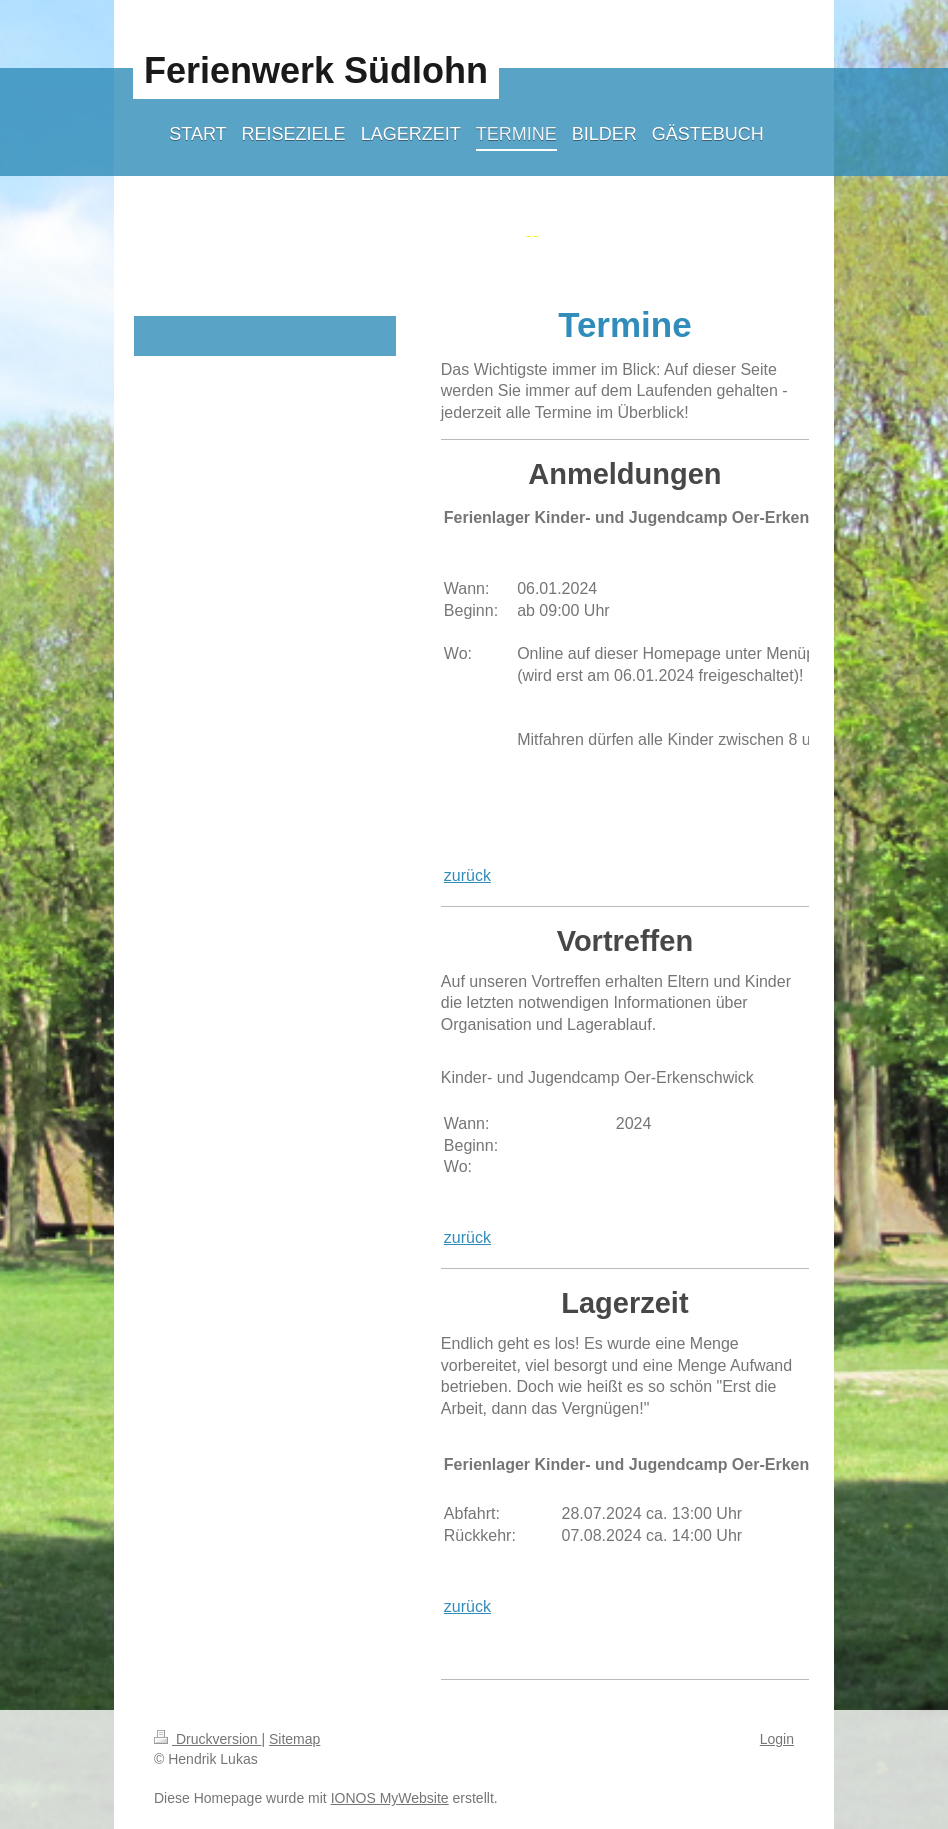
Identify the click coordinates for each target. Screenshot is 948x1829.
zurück (467, 875)
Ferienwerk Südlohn (316, 70)
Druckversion (207, 1739)
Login (777, 1739)
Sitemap (294, 1739)
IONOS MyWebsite (390, 1798)
